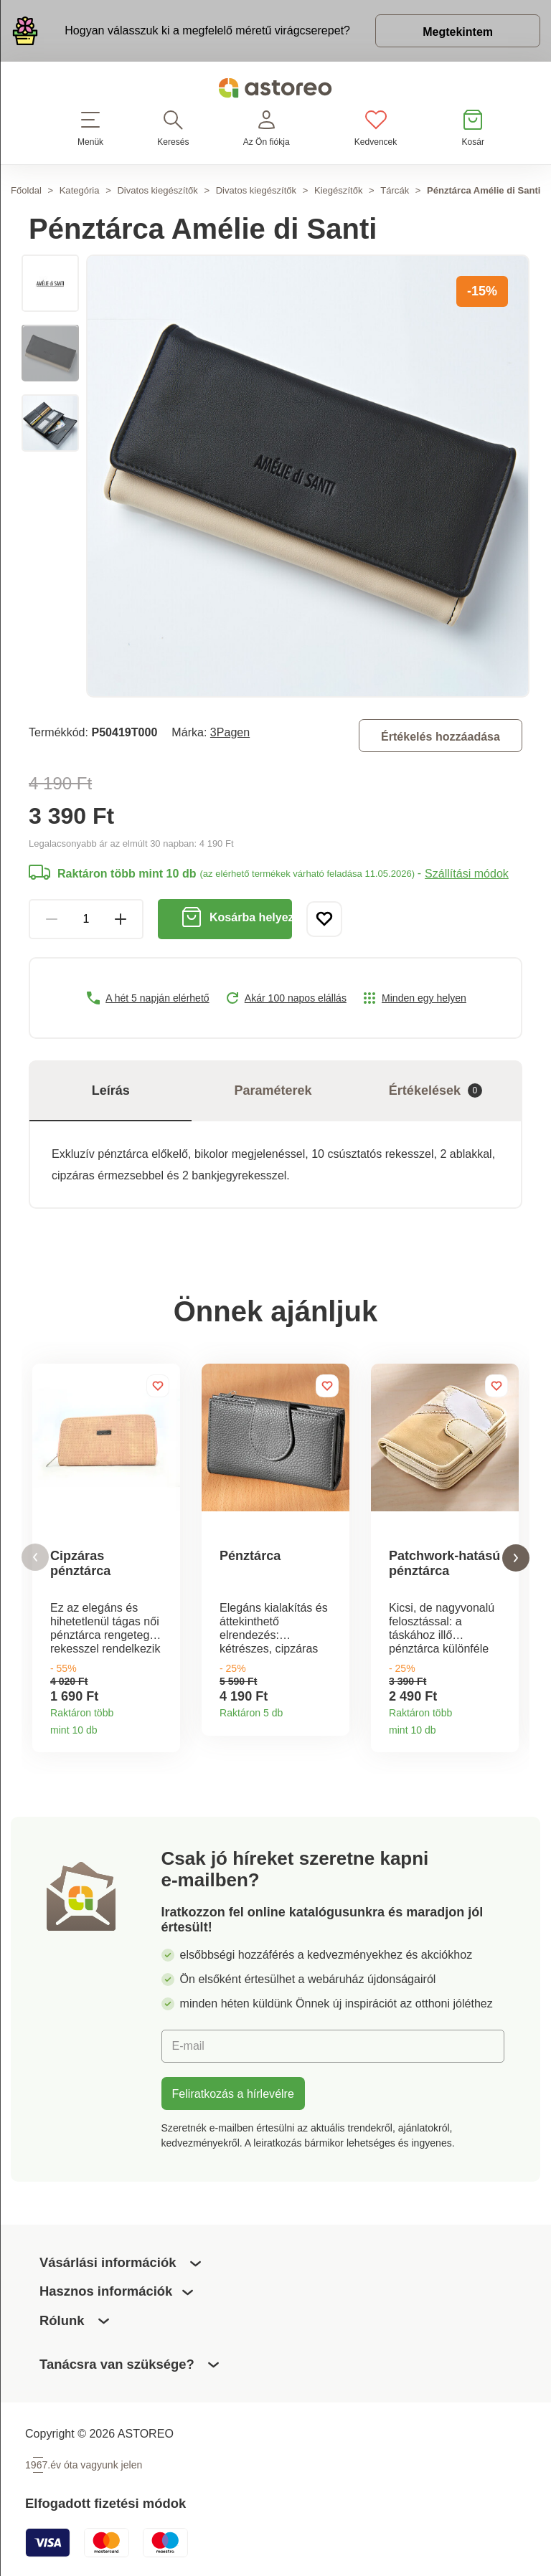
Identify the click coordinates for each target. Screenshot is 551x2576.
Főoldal (26, 190)
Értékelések (435, 1090)
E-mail (188, 2045)
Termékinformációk (163, 1725)
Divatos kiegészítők (157, 190)
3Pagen (230, 732)
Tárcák (394, 190)
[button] (35, 1558)
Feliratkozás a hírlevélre (233, 2093)
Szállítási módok (467, 873)
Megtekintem (458, 31)
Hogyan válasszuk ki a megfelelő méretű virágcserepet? (207, 30)
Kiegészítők (338, 190)
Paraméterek (273, 1090)
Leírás (111, 1090)
